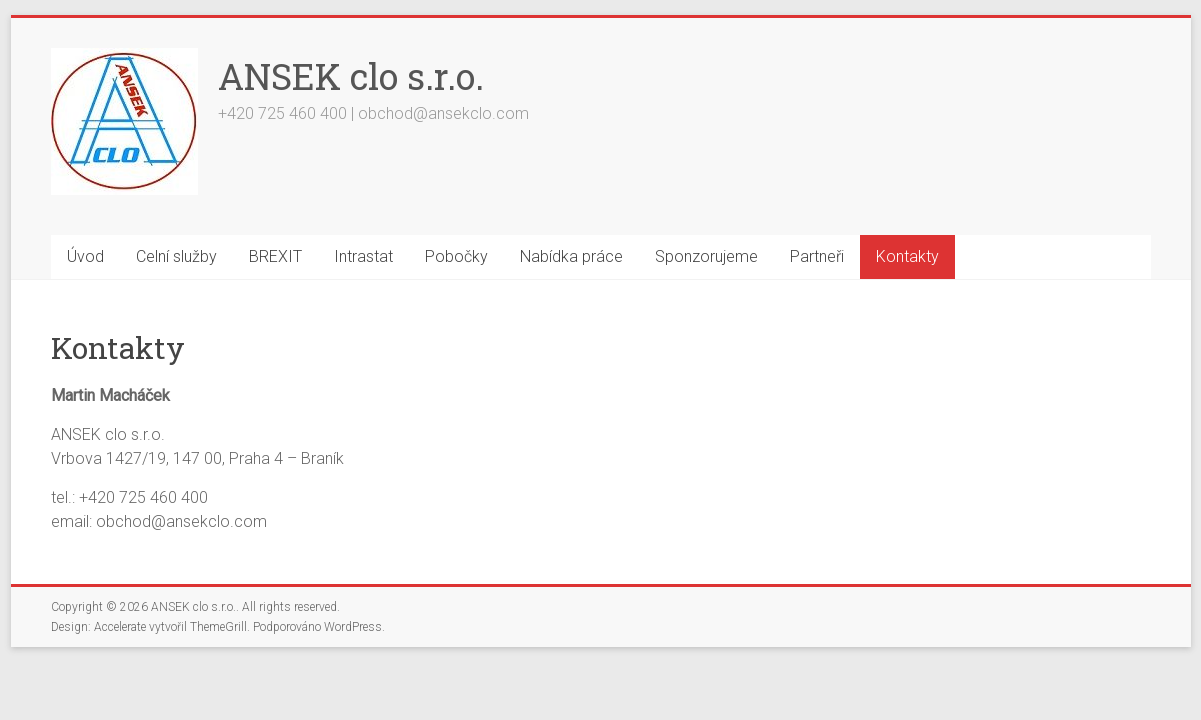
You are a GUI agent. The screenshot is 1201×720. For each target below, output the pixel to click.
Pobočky (456, 256)
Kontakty (907, 256)
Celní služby (176, 256)
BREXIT (275, 256)
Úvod (85, 256)
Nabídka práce (571, 256)
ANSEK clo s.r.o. (351, 76)
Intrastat (363, 256)
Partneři (817, 256)
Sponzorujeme (706, 256)
